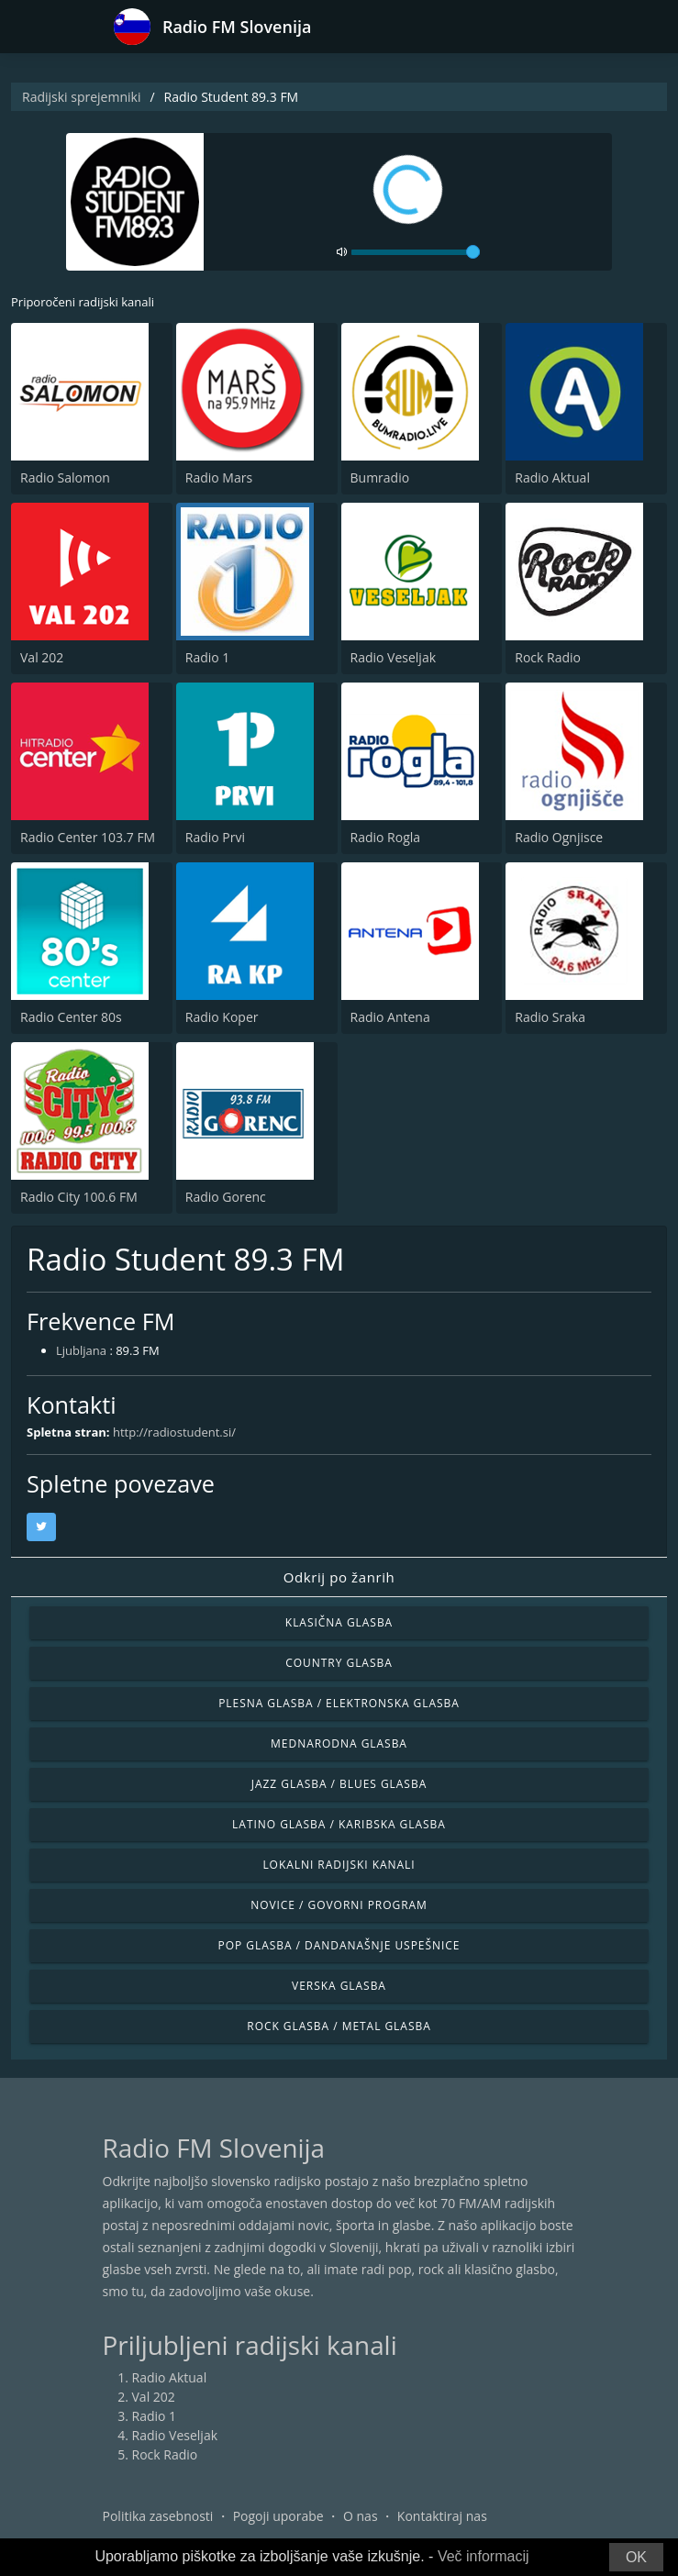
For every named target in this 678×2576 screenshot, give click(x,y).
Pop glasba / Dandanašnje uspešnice (339, 1945)
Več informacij (483, 2556)
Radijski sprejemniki (81, 96)
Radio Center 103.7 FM (87, 837)
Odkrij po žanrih (339, 1577)
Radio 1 (207, 657)
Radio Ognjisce (559, 837)
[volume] (415, 252)
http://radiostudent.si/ (174, 1432)
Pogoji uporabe (278, 2516)
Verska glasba (339, 1985)
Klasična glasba (339, 1622)
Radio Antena (390, 1017)
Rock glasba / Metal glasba (338, 2026)
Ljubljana (81, 1350)
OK (636, 2557)
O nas (360, 2516)
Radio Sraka (550, 1017)
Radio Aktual (552, 477)
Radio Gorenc (225, 1196)
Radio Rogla (385, 837)
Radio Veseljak (393, 657)
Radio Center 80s (71, 1017)
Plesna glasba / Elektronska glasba (339, 1703)
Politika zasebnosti (158, 2516)
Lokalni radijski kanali (338, 1864)
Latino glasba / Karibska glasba (339, 1824)
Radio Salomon (65, 477)
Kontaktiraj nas (442, 2516)
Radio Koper (222, 1017)
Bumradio (380, 477)
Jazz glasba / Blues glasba (339, 1784)
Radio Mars (218, 477)
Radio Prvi (215, 837)
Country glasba (338, 1663)
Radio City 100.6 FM (79, 1196)
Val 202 (41, 657)
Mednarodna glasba (339, 1743)
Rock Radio (548, 657)
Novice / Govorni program (339, 1905)
